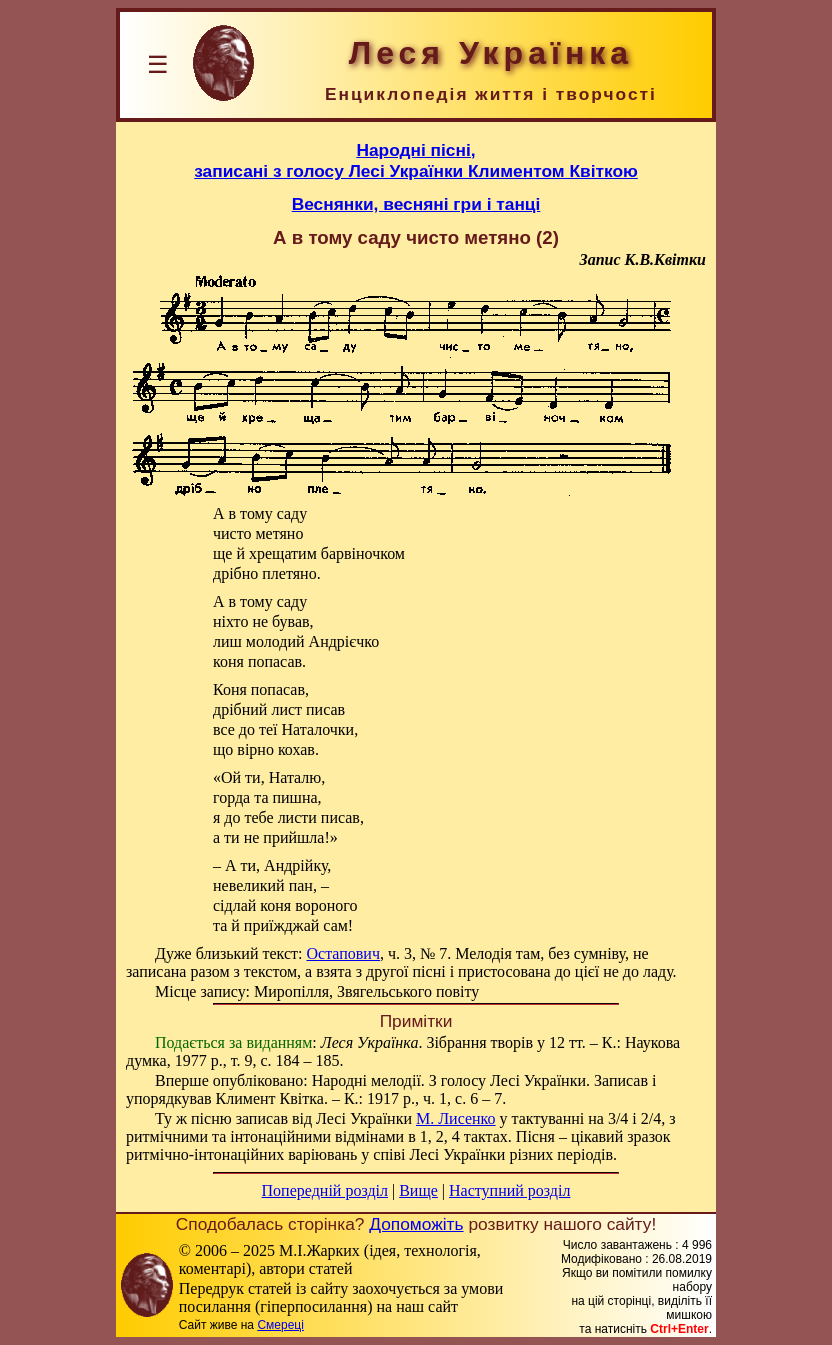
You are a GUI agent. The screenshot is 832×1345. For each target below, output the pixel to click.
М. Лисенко (456, 1118)
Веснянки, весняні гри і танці (416, 204)
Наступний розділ (509, 1190)
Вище (418, 1190)
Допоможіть (416, 1224)
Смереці (280, 1325)
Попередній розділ (325, 1190)
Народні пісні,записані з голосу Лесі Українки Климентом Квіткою (416, 160)
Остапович (342, 953)
